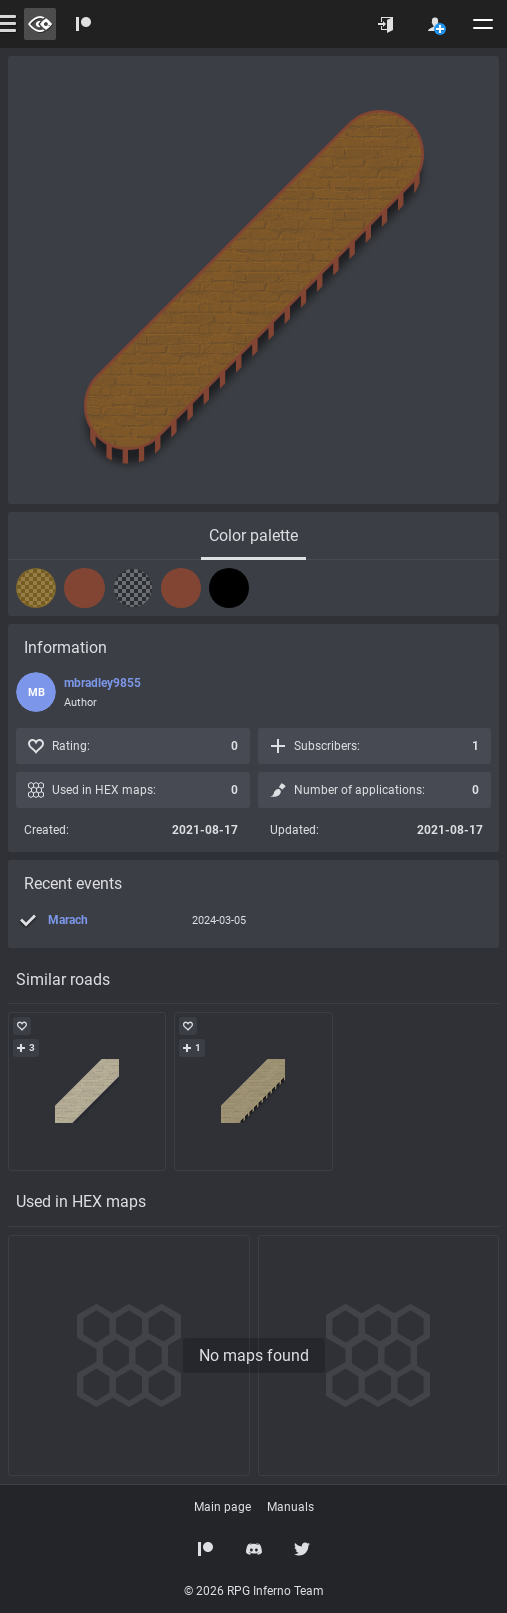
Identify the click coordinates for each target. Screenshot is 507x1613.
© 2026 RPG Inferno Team (254, 1591)
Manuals (290, 1507)
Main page (222, 1507)
